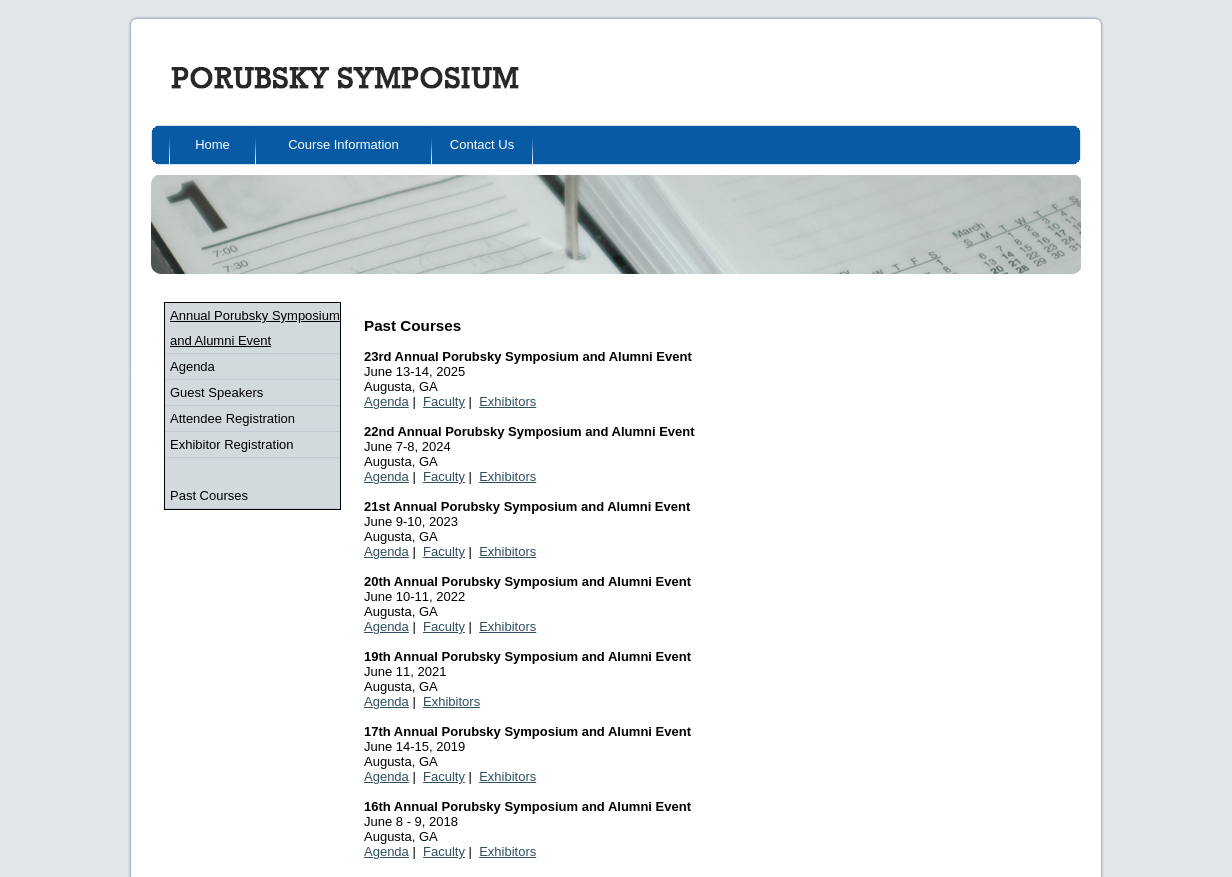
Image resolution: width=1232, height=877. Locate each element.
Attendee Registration (232, 418)
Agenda (192, 366)
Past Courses (209, 495)
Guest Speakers (216, 392)
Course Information (343, 144)
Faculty (444, 401)
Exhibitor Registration (232, 444)
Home (212, 144)
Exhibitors (507, 401)
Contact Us (482, 144)
